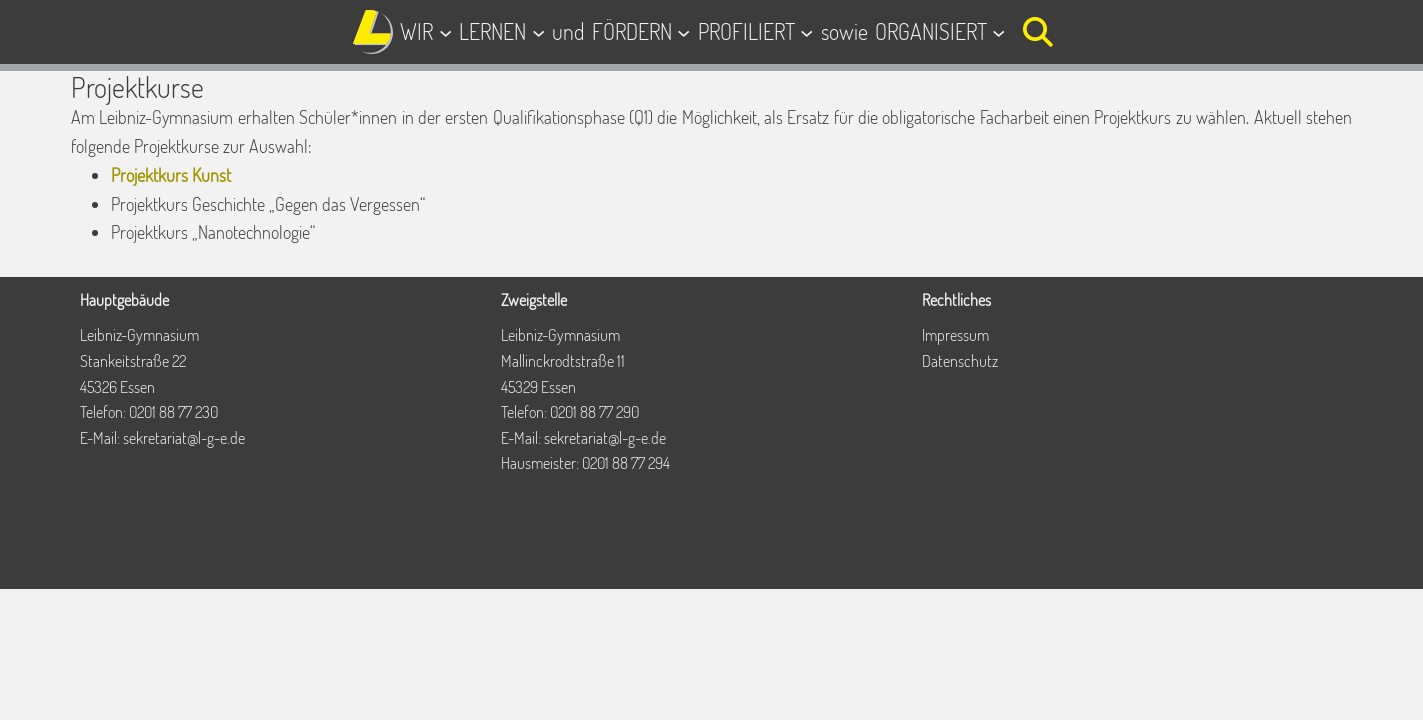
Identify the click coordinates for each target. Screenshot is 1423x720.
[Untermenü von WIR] (445, 31)
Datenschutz (960, 361)
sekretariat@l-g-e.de (184, 438)
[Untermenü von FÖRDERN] (683, 31)
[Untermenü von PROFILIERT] (806, 31)
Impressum (955, 335)
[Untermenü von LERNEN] (538, 31)
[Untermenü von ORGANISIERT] (998, 31)
